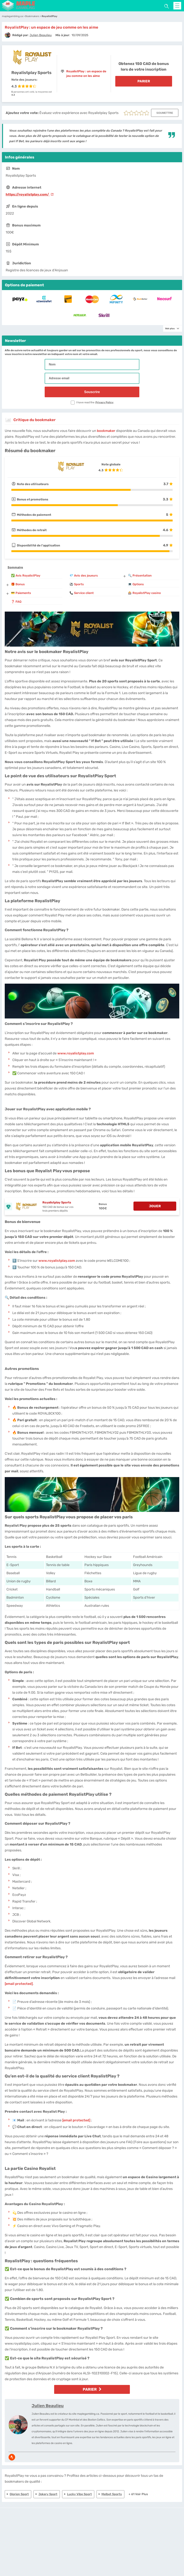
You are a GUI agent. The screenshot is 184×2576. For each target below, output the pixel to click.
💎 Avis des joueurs (83, 575)
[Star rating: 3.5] (140, 112)
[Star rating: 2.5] (135, 112)
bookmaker (106, 431)
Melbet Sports (111, 2494)
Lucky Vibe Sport (79, 2494)
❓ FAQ (16, 601)
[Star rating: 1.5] (130, 112)
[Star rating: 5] (148, 112)
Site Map (148, 2536)
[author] (7, 35)
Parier (143, 81)
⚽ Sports (76, 584)
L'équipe (73, 2536)
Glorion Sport (19, 2494)
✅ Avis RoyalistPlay (25, 575)
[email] (92, 378)
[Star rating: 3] (137, 112)
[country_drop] (95, 2546)
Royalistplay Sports (56, 1202)
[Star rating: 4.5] (145, 112)
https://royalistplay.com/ (28, 194)
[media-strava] (12, 2457)
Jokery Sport (47, 2494)
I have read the (85, 402)
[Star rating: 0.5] (125, 112)
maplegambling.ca (57, 2536)
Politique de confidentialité (94, 2536)
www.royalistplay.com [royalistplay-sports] (75, 1053)
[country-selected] (90, 2546)
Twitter (139, 2536)
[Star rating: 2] (132, 112)
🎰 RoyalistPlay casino (144, 593)
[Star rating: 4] (143, 112)
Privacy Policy (104, 402)
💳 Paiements (21, 593)
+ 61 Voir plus (138, 2494)
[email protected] (19, 1984)
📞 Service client (81, 593)
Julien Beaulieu (48, 2405)
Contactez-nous (118, 2536)
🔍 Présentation (140, 575)
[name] (92, 364)
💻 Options (136, 584)
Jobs (130, 2536)
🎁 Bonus (18, 584)
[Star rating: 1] (127, 112)
